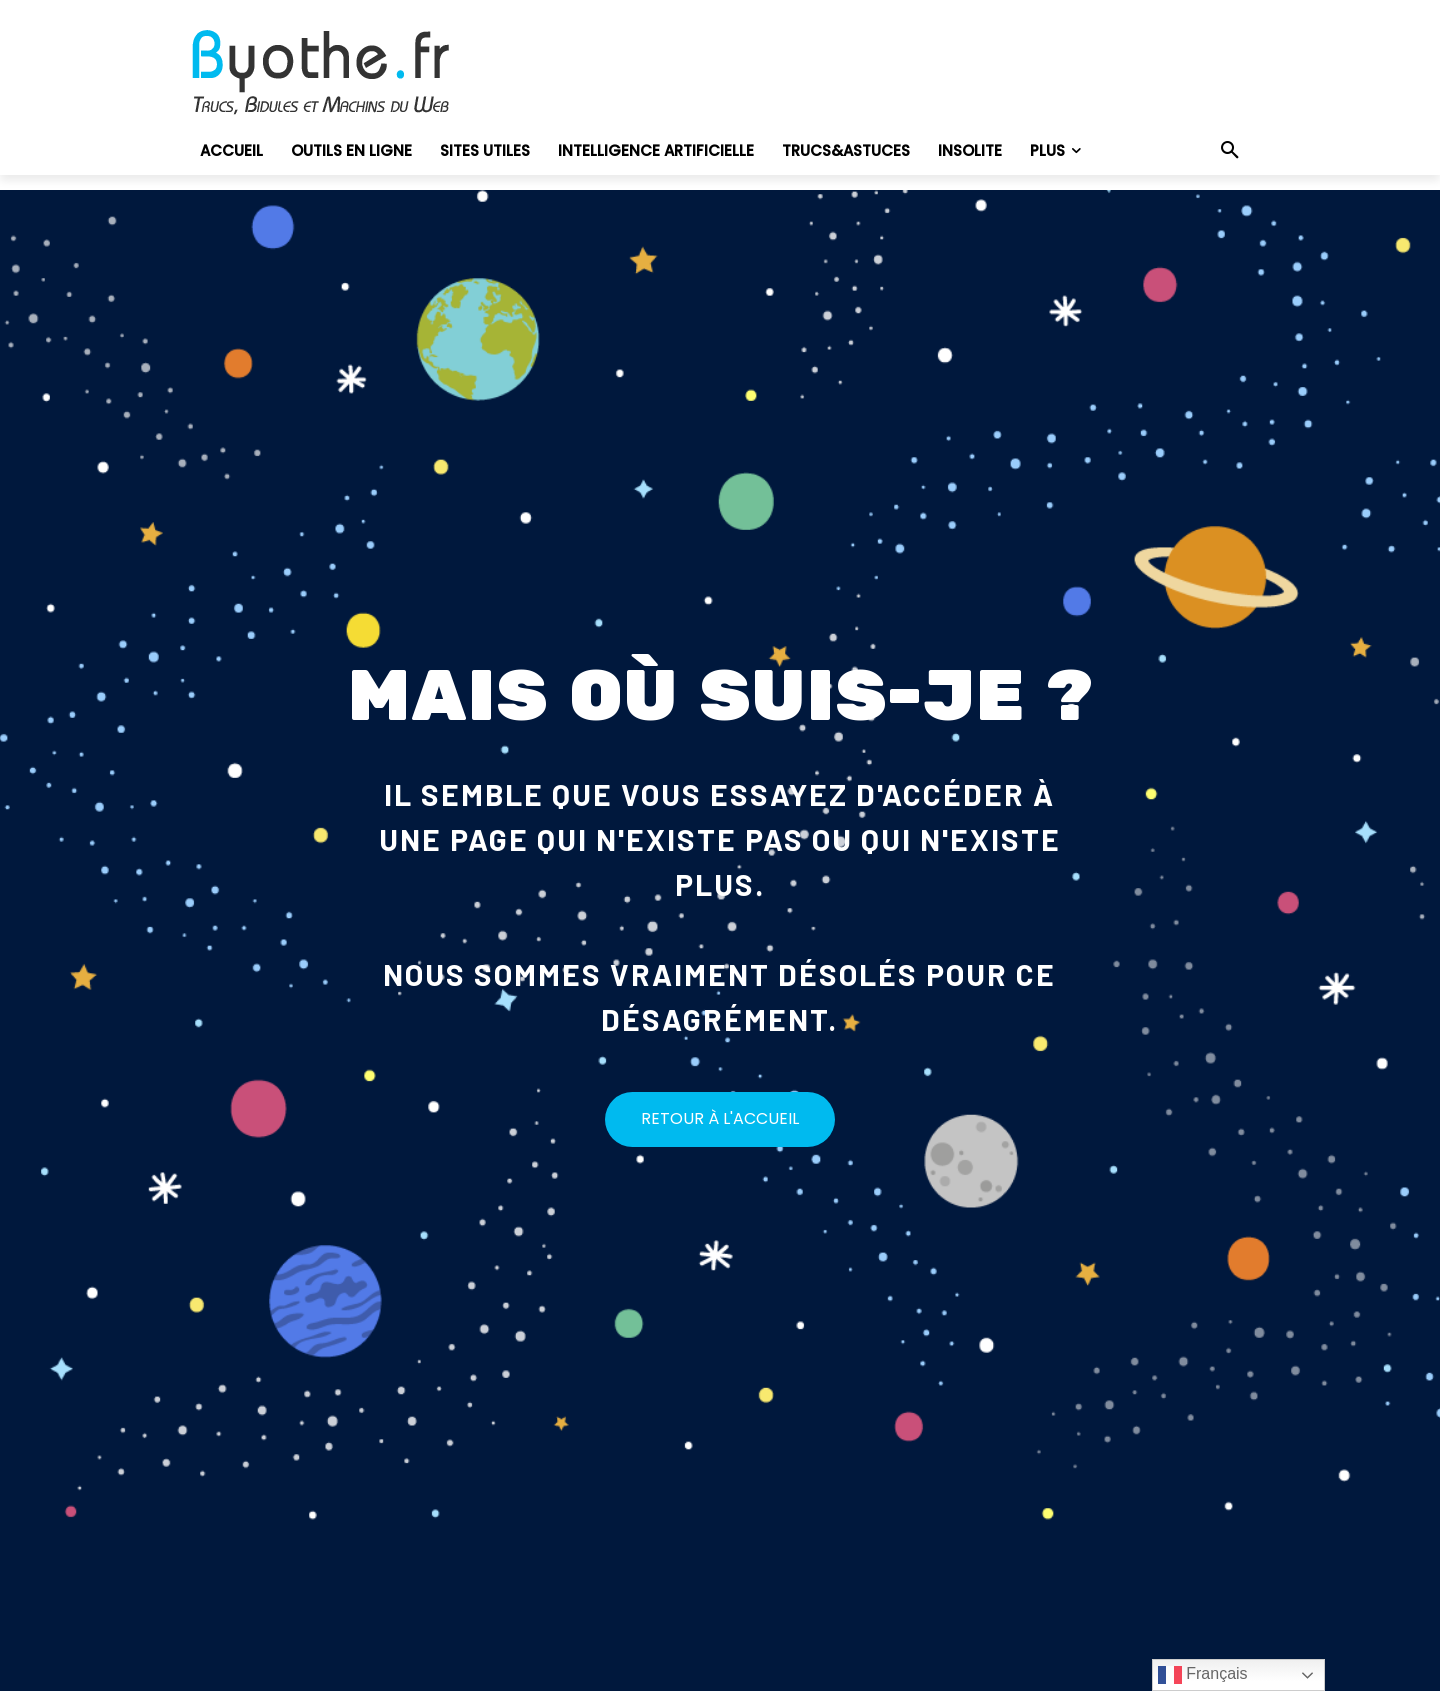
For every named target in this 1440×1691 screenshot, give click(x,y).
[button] (1230, 151)
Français (1203, 1675)
